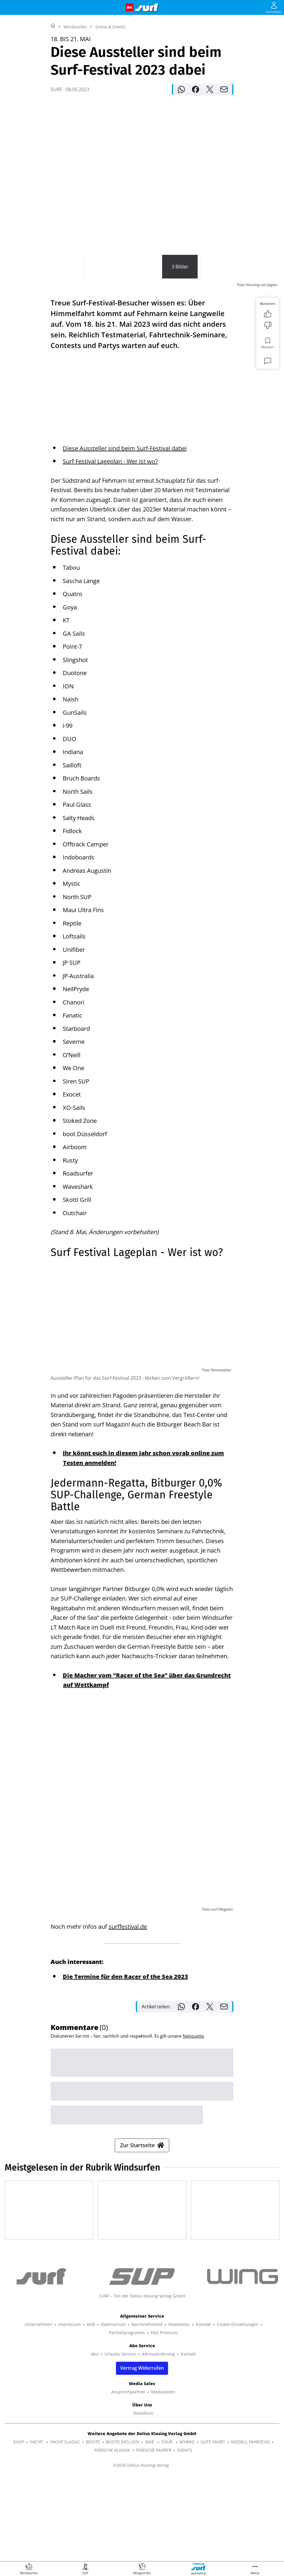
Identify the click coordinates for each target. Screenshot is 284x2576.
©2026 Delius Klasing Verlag (141, 2548)
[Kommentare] (268, 435)
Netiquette (193, 2100)
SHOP (18, 2525)
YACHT (37, 2525)
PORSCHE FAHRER (153, 2533)
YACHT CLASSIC (65, 2525)
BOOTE (93, 2525)
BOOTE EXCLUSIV (122, 2525)
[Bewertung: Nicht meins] (268, 399)
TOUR (167, 2525)
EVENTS (184, 2533)
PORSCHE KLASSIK (112, 2533)
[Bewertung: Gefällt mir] (268, 388)
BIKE (150, 2525)
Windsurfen (75, 101)
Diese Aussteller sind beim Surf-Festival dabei (125, 439)
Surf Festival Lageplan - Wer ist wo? (110, 452)
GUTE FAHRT (213, 2525)
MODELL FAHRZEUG (250, 2525)
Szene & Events (110, 101)
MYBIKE (187, 2525)
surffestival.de (128, 1917)
